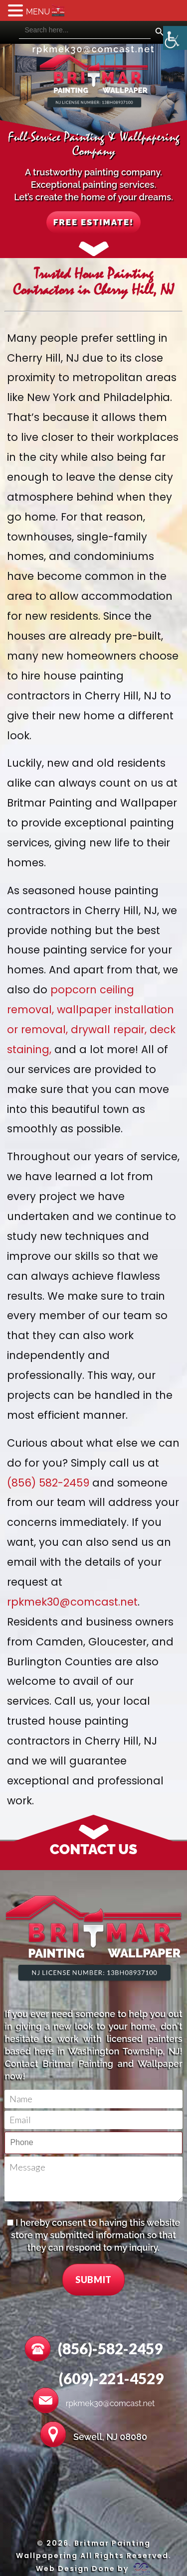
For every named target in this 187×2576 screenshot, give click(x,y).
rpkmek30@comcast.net (93, 49)
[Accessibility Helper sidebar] (175, 38)
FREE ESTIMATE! (93, 222)
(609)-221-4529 (111, 2378)
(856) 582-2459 (48, 1483)
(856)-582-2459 (110, 2348)
